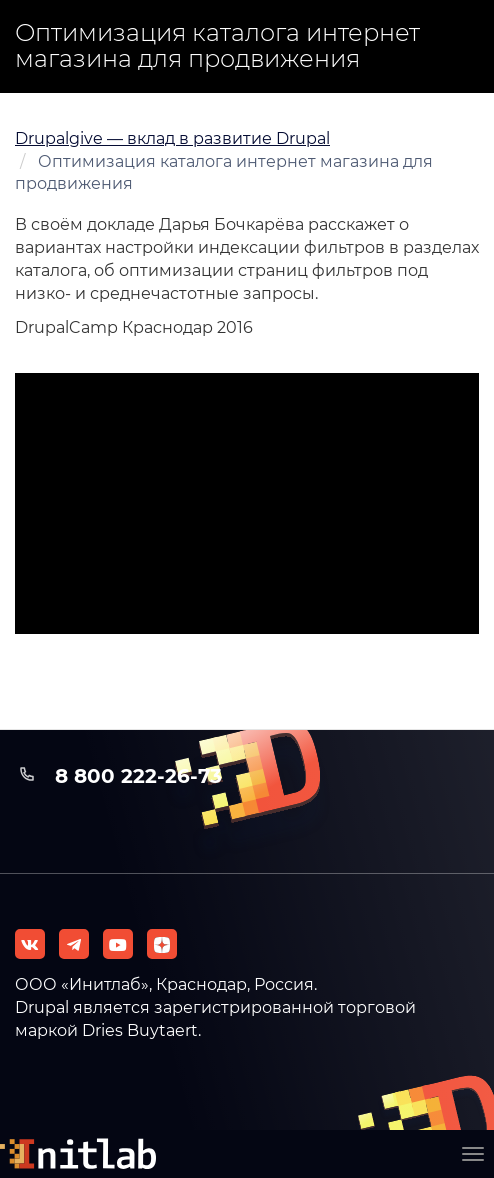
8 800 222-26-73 (138, 776)
